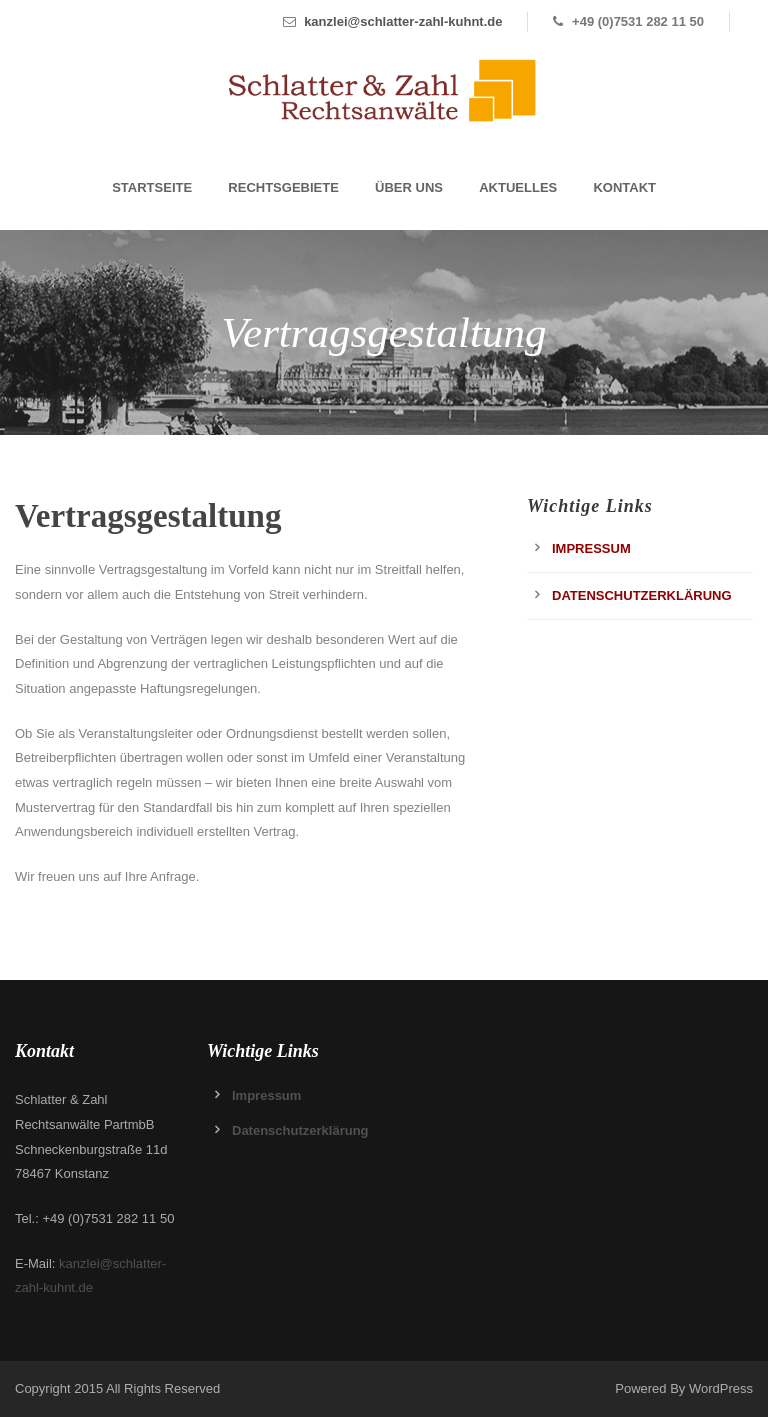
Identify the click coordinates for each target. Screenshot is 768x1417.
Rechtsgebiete (283, 187)
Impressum (591, 548)
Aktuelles (518, 187)
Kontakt (624, 187)
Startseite (152, 187)
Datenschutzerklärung (642, 595)
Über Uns (409, 187)
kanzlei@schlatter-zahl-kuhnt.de (403, 21)
